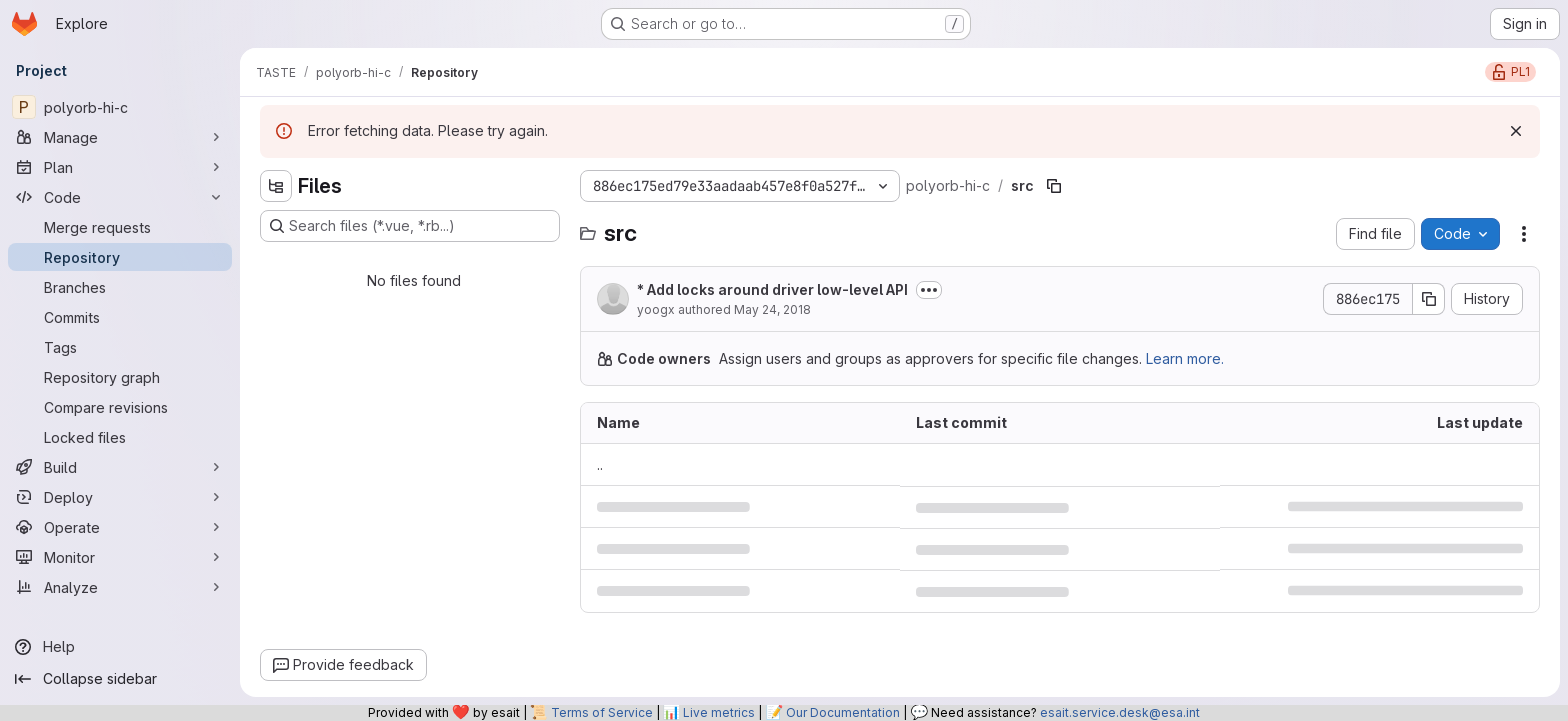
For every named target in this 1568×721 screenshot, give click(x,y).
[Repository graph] (120, 377)
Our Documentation (843, 712)
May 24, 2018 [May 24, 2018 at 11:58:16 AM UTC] (772, 309)
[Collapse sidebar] (120, 679)
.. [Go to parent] (600, 464)
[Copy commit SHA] (1429, 299)
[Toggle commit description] (929, 290)
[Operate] (120, 527)
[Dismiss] (1516, 131)
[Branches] (120, 287)
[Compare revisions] (120, 407)
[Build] (120, 467)
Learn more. (1185, 358)
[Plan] (120, 167)
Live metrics (719, 712)
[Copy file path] (1054, 186)
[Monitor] (120, 557)
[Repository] (120, 257)
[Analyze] (120, 587)
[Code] (120, 197)
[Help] (120, 647)
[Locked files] (120, 437)
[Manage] (120, 137)
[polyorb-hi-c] (120, 107)
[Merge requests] (120, 227)
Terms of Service (602, 712)
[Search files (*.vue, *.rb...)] (410, 226)
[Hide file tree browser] (276, 186)
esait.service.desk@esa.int (1120, 712)
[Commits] (120, 317)
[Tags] (120, 347)
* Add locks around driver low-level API (772, 289)
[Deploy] (120, 497)
